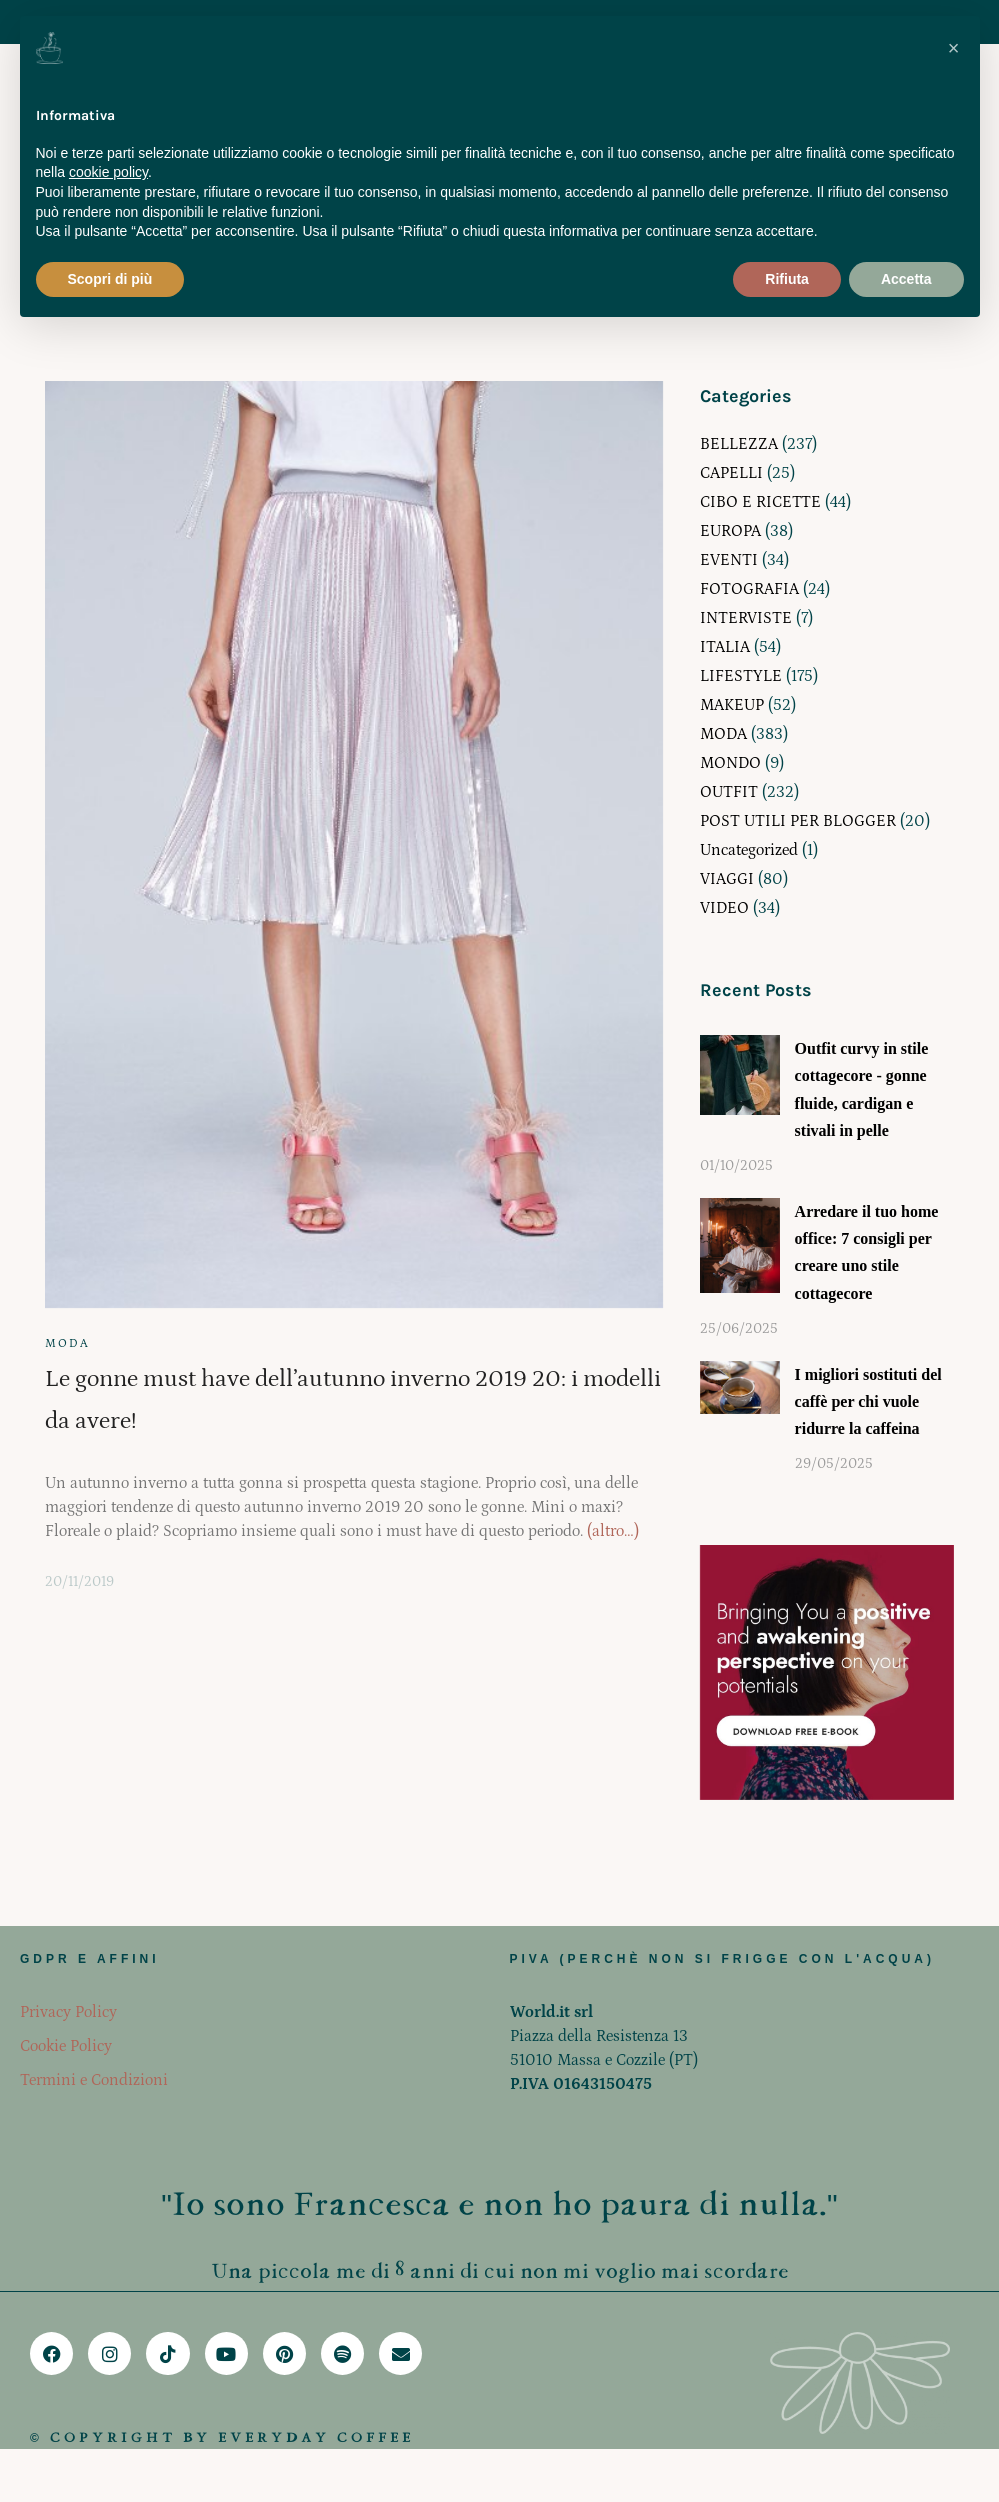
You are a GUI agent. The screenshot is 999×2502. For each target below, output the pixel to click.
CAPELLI (731, 473)
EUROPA (730, 531)
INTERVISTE (746, 618)
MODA (67, 1343)
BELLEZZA (739, 444)
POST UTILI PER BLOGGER (798, 821)
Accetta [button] (906, 279)
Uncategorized (749, 850)
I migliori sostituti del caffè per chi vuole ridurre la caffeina (868, 1401)
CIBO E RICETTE (760, 502)
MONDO (730, 763)
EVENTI (729, 560)
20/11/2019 (79, 1582)
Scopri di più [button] (110, 279)
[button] (954, 48)
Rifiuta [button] (787, 279)
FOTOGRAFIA (749, 589)
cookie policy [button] (108, 172)
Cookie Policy (66, 2046)
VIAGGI (727, 879)
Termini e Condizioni (94, 2080)
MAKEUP (732, 705)
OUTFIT (729, 792)
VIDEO (724, 908)
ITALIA (725, 647)
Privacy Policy (68, 2012)
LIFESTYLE (741, 676)
